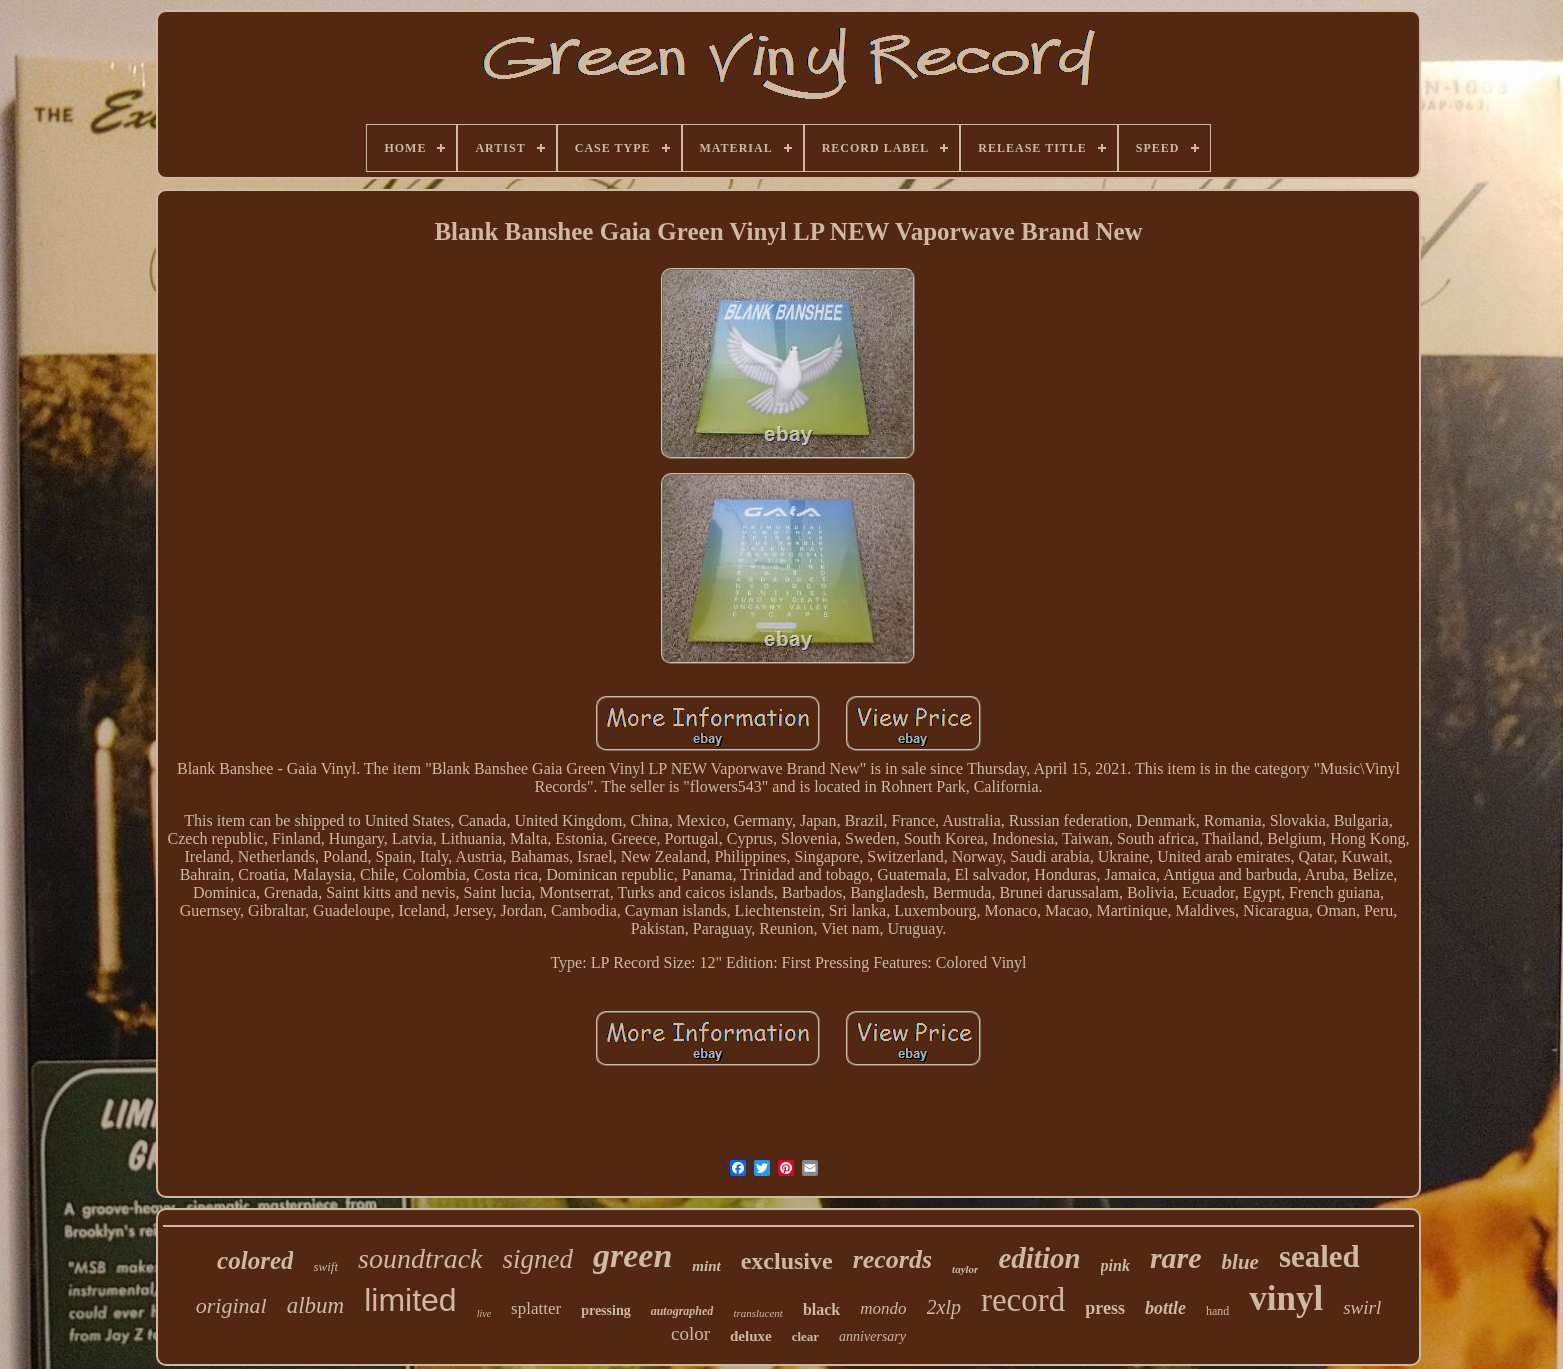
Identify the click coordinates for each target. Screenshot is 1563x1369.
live (484, 1313)
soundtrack (420, 1258)
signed (538, 1259)
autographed (682, 1311)
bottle (1165, 1308)
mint (706, 1266)
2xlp (944, 1307)
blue (1240, 1262)
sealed (1319, 1256)
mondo (883, 1308)
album (316, 1305)
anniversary (872, 1336)
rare (1176, 1257)
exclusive (787, 1261)
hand (1217, 1311)
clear (805, 1336)
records (892, 1259)
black (821, 1309)
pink (1115, 1265)
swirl (1362, 1307)
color (690, 1333)
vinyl (1286, 1298)
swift (325, 1266)
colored (255, 1260)
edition (1039, 1258)
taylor (965, 1269)
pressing (606, 1310)
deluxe (751, 1336)
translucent (758, 1313)
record (1023, 1300)
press (1105, 1308)
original (231, 1305)
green (632, 1255)
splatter (536, 1308)
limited (410, 1300)
